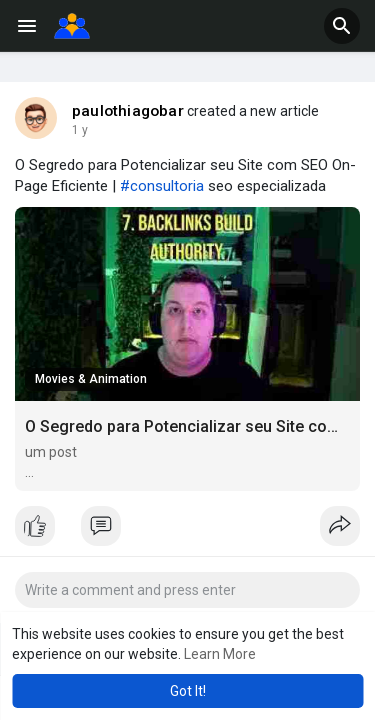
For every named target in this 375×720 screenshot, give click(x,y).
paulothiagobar (128, 111)
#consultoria (162, 186)
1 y (80, 130)
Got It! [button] (188, 691)
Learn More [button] (220, 654)
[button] (342, 26)
